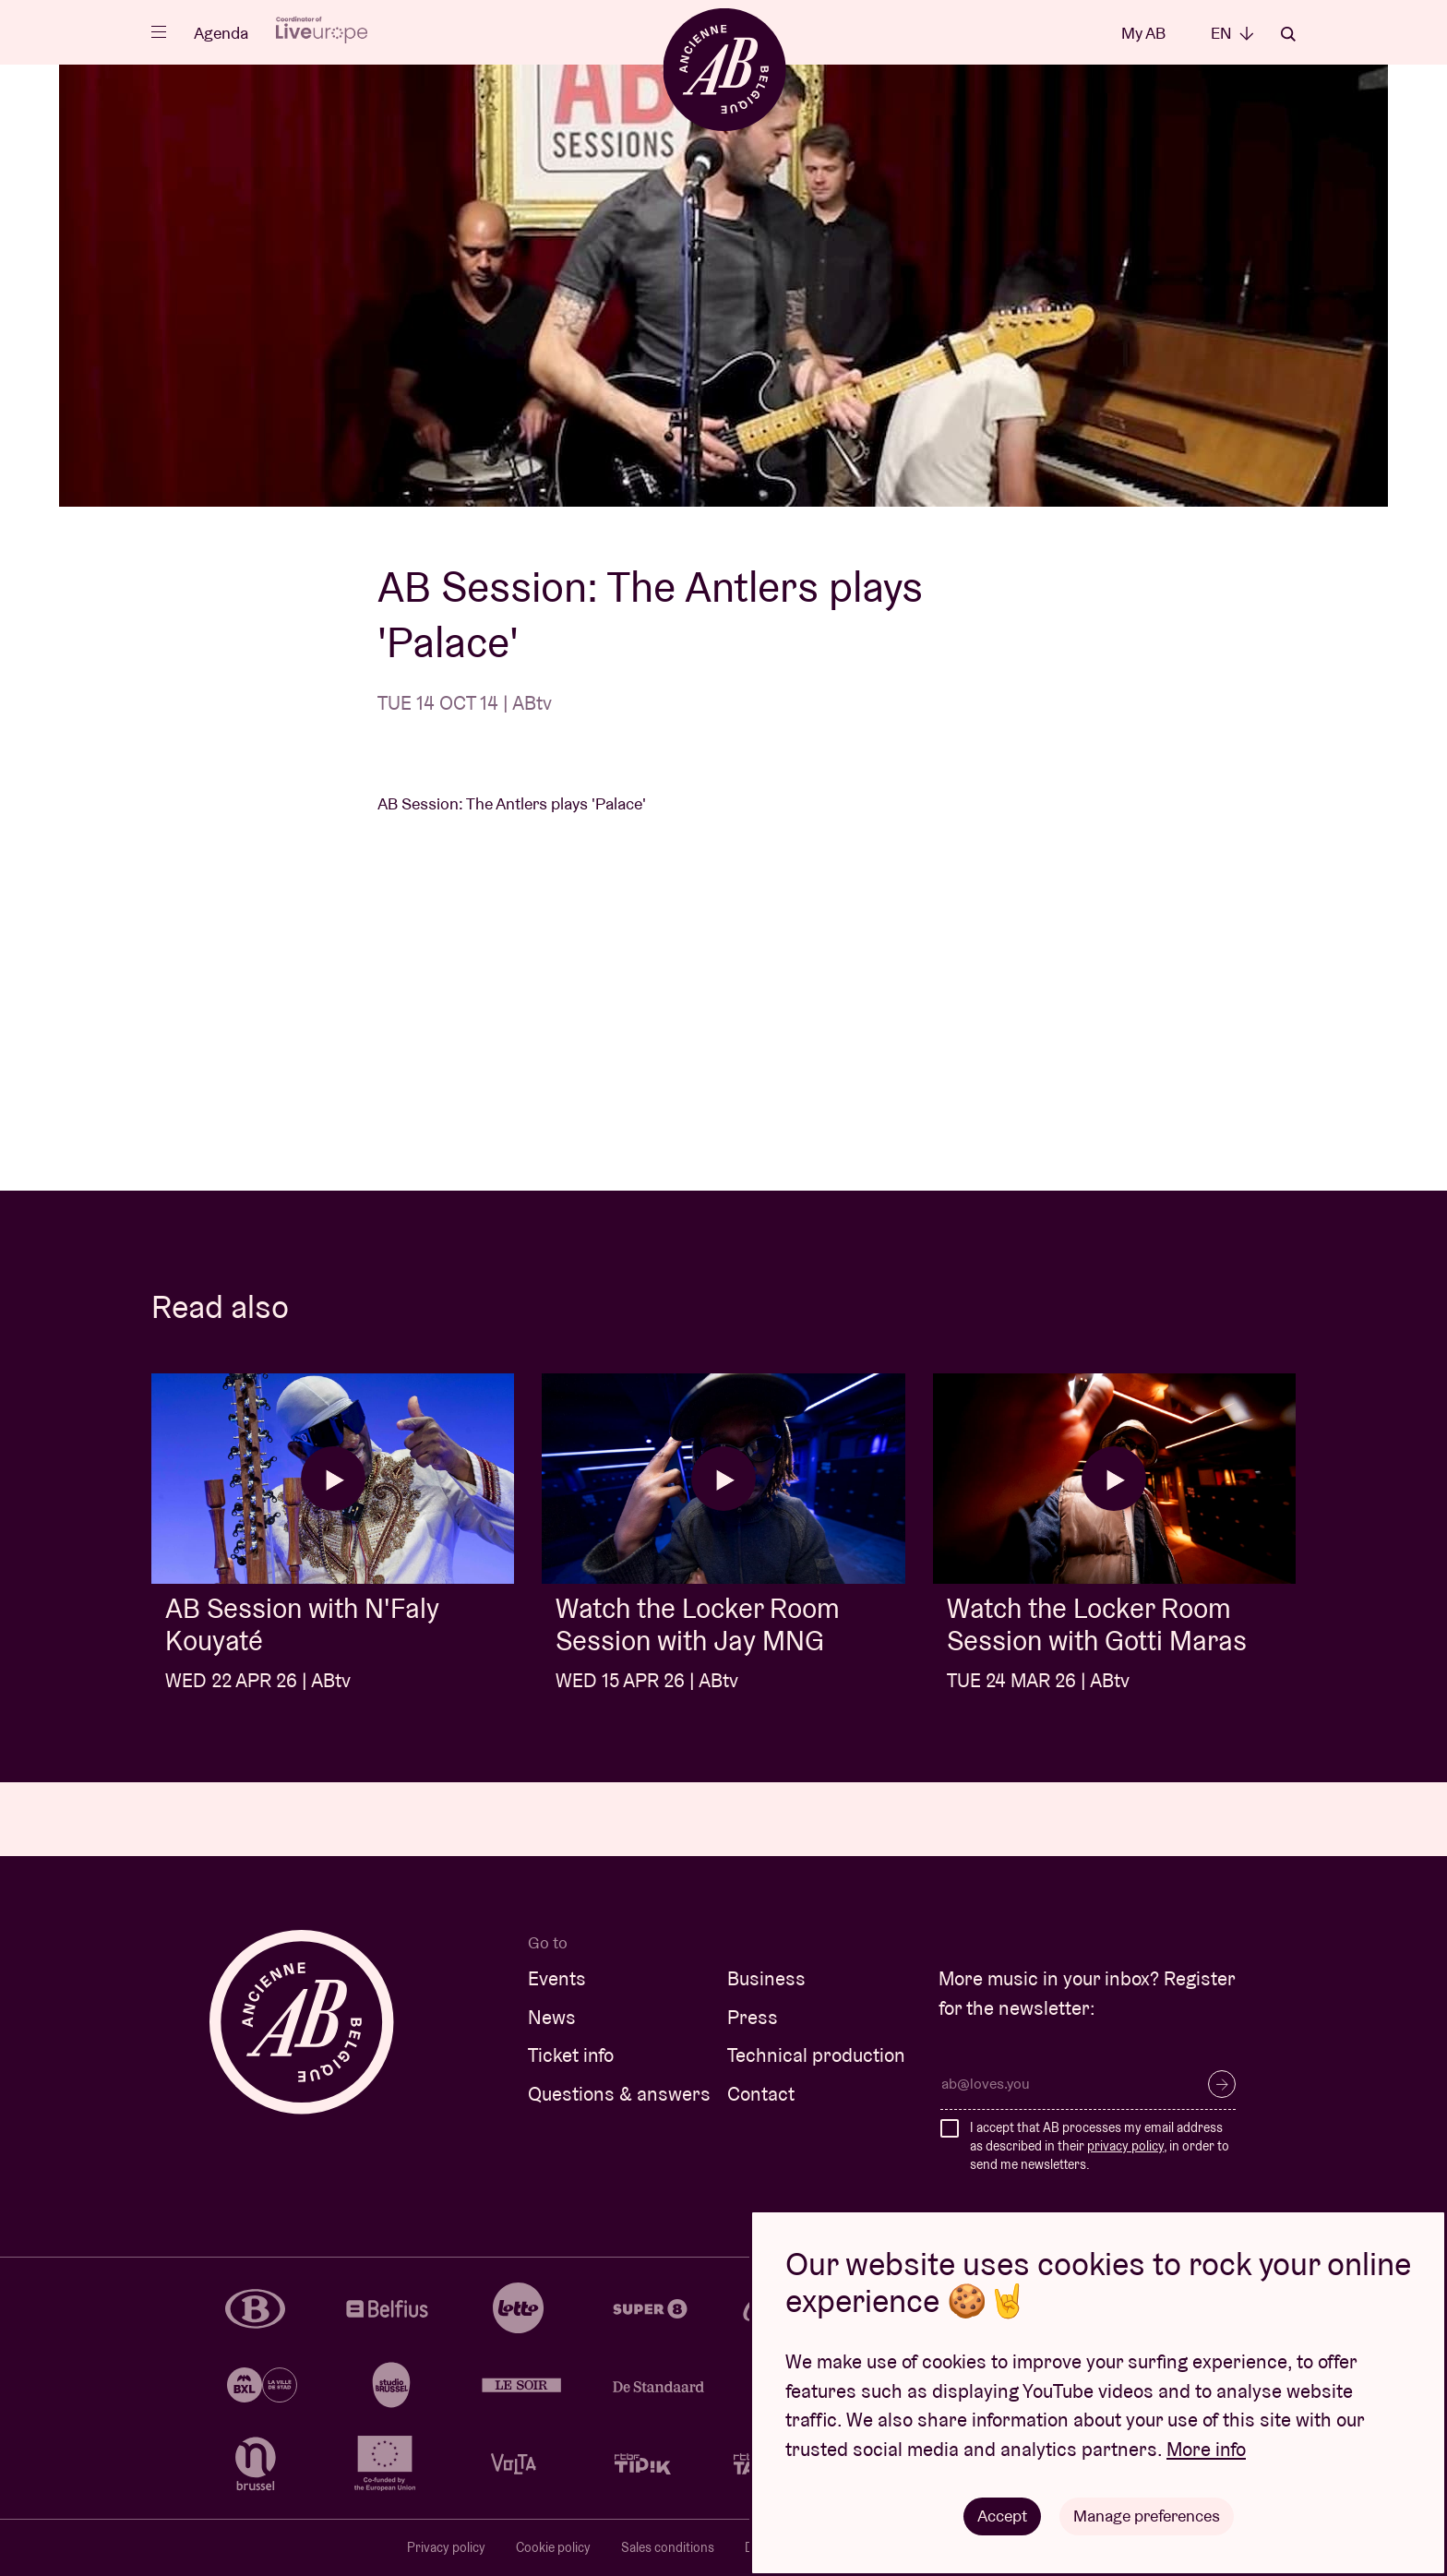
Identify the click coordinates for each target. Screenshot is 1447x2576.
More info (1206, 2449)
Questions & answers (619, 2093)
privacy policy (1125, 2146)
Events (557, 1978)
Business (766, 1978)
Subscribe (1222, 2084)
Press (752, 2017)
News (552, 2017)
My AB (1143, 32)
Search (1288, 34)
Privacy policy (446, 2547)
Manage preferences (1146, 2515)
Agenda (221, 32)
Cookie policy (553, 2547)
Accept (1002, 2515)
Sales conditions (667, 2547)
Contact (761, 2093)
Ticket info (571, 2055)
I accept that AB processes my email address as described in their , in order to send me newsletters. (1099, 2145)
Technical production (816, 2055)
